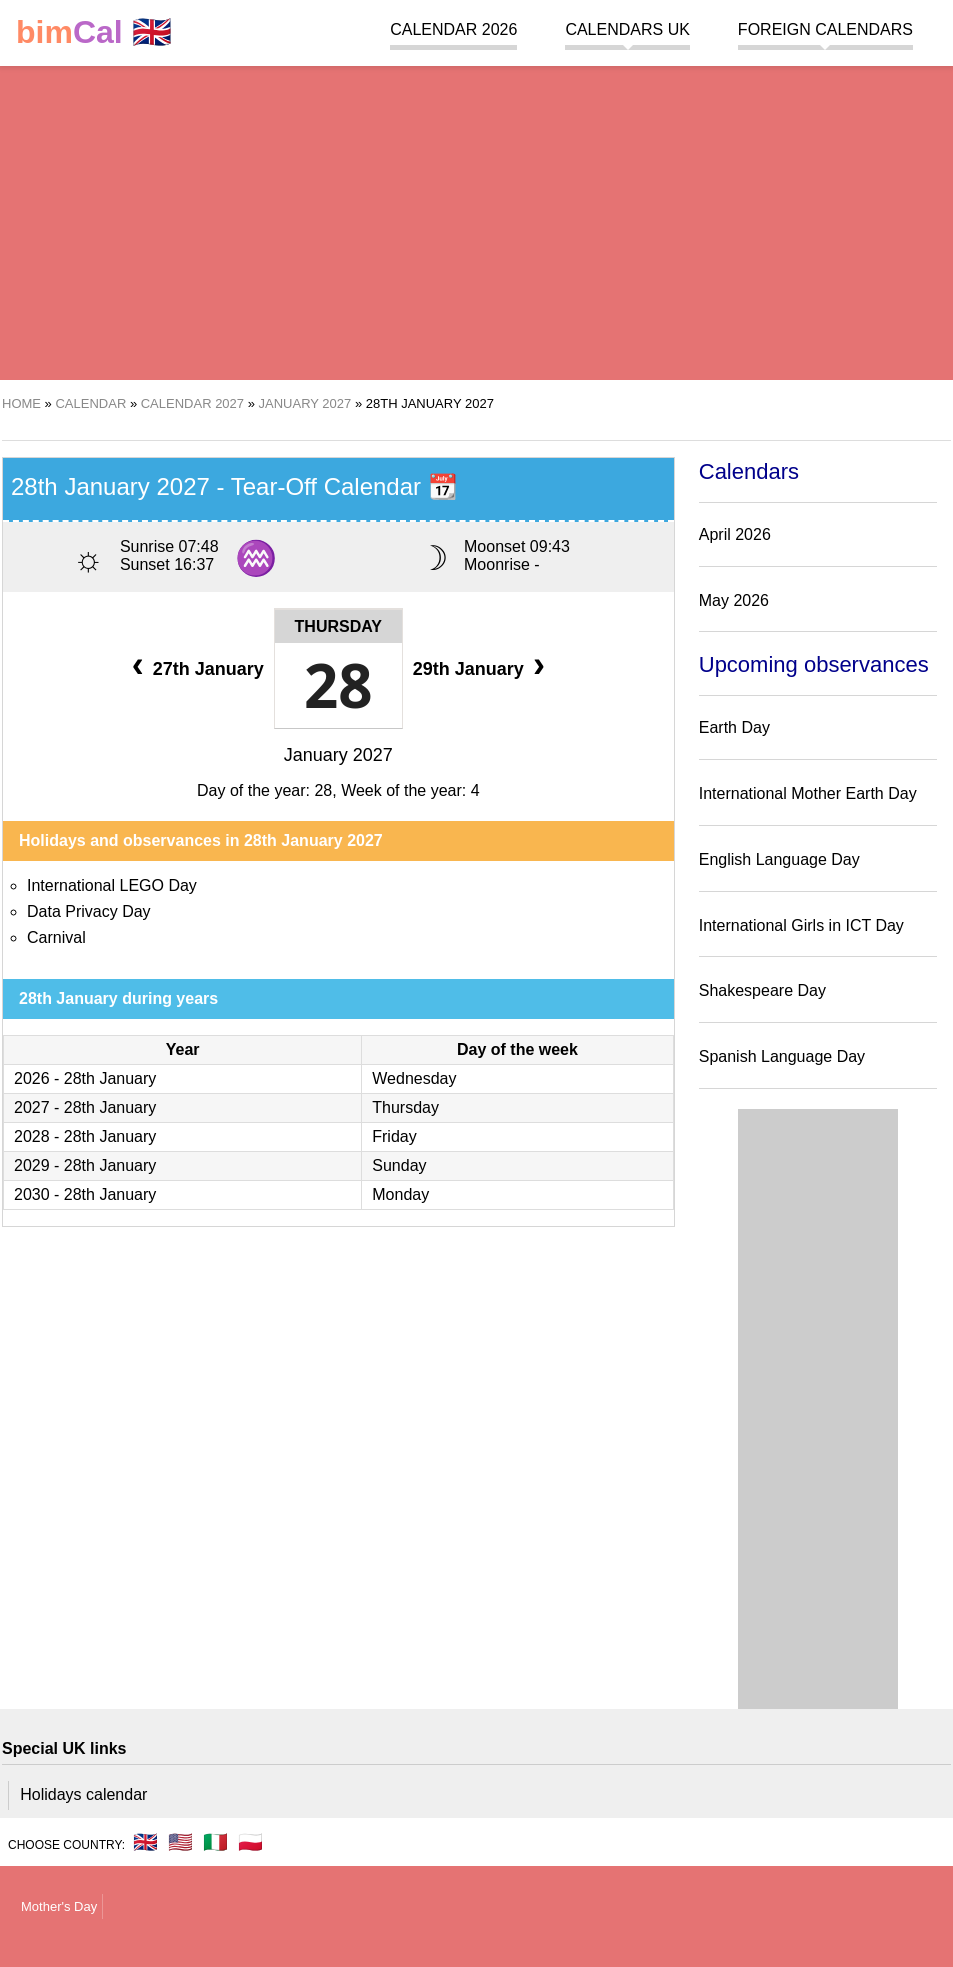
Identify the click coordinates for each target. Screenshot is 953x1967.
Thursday (338, 626)
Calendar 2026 (453, 29)
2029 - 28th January (85, 1165)
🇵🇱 (250, 1842)
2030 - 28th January (85, 1194)
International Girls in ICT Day (801, 925)
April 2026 (735, 534)
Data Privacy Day (89, 911)
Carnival (56, 937)
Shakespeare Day (762, 990)
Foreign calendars (825, 29)
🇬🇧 (94, 32)
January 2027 (338, 755)
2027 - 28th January (85, 1107)
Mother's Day (59, 1906)
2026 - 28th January (85, 1078)
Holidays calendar (83, 1794)
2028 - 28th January (85, 1136)
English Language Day (779, 859)
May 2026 (734, 600)
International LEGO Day (112, 885)
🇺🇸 (180, 1842)
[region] (476, 220)
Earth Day (734, 727)
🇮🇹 (215, 1842)
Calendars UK (627, 29)
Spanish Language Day (782, 1056)
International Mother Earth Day (808, 793)
